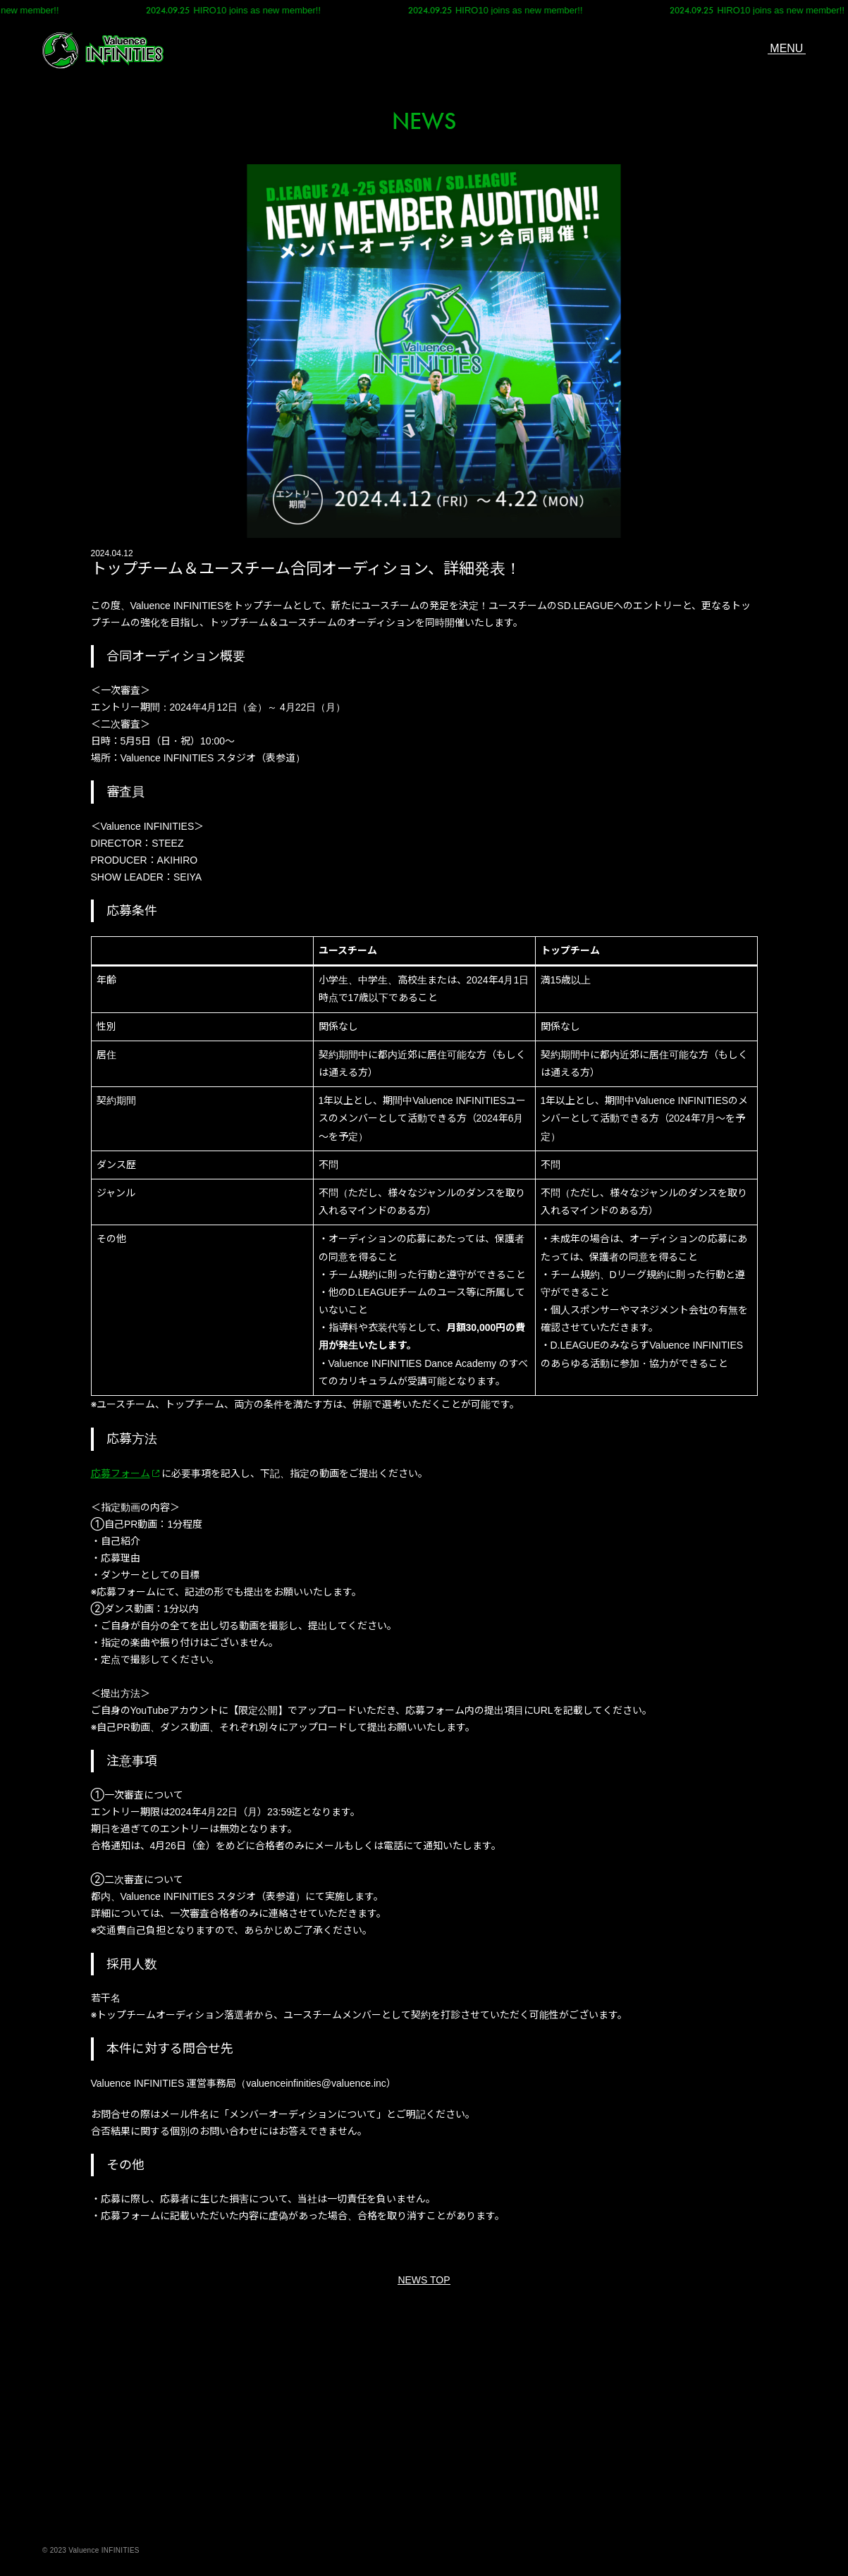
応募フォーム (120, 1473)
